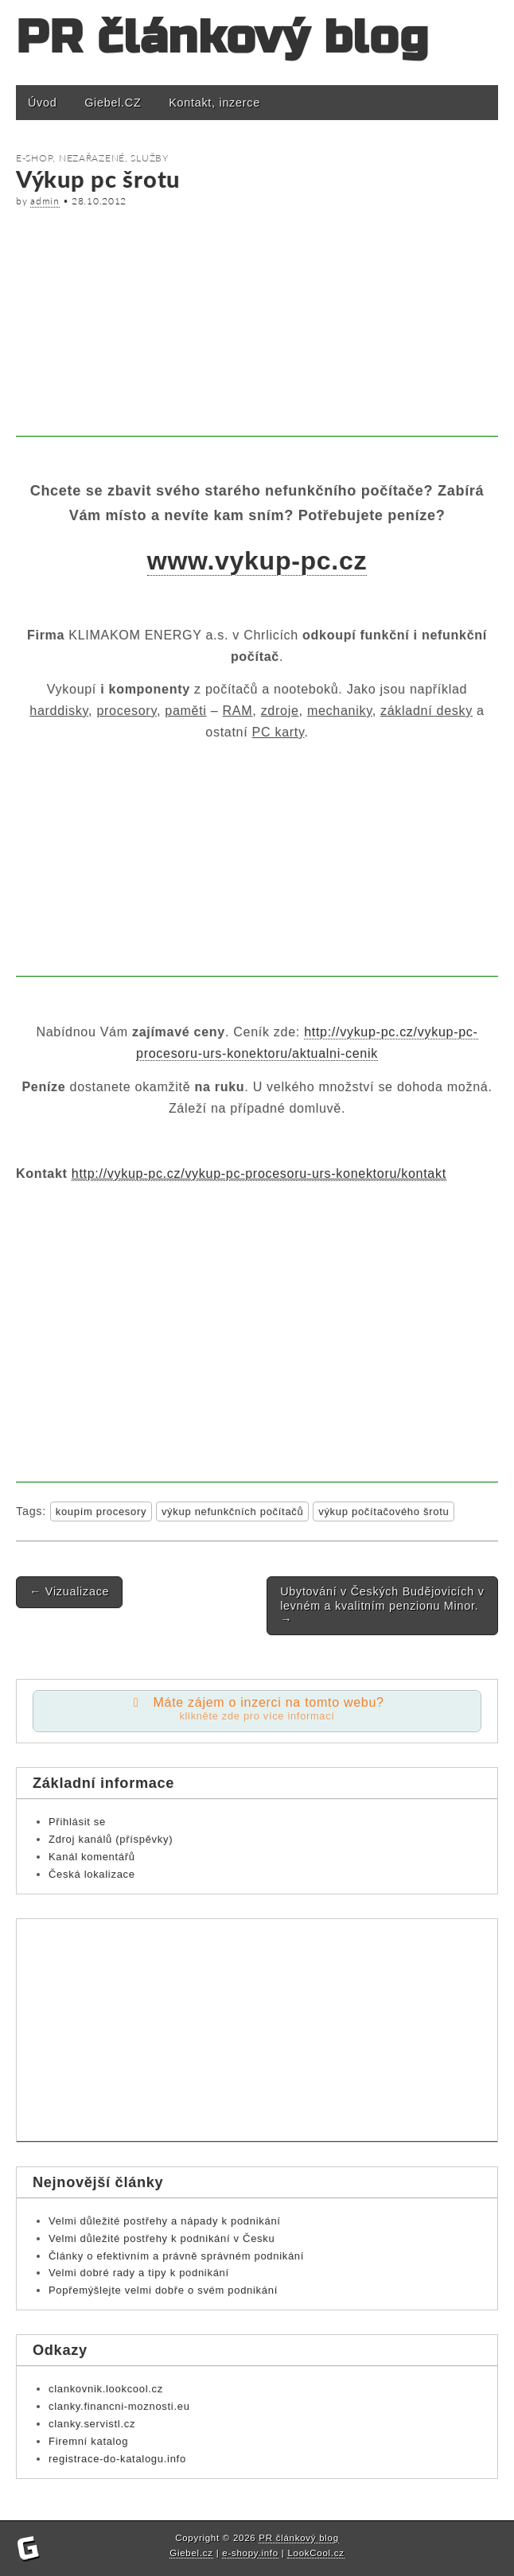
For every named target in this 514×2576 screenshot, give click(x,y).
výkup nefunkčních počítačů (233, 1511)
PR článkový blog (222, 37)
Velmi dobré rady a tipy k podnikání (139, 2273)
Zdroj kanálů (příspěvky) (111, 1839)
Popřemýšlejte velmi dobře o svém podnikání (163, 2290)
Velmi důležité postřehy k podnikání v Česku (162, 2238)
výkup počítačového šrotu (383, 1511)
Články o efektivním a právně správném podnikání (176, 2256)
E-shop (34, 158)
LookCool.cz (315, 2553)
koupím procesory (101, 1511)
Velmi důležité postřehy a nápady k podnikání (165, 2221)
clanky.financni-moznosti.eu (119, 2406)
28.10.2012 (99, 201)
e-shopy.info (250, 2553)
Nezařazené (92, 158)
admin (45, 201)
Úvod (42, 102)
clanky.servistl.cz (92, 2424)
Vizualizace (69, 1591)
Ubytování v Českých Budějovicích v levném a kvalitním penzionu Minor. (382, 1605)
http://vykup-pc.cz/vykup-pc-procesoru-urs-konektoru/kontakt (259, 1173)
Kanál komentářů (92, 1857)
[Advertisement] (257, 325)
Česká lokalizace (92, 1874)
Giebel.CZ (112, 102)
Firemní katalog (88, 2441)
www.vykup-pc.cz (257, 560)
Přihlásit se (77, 1822)
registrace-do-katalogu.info (117, 2459)
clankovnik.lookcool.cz (106, 2389)
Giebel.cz (190, 2553)
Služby (149, 158)
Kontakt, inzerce (214, 102)
